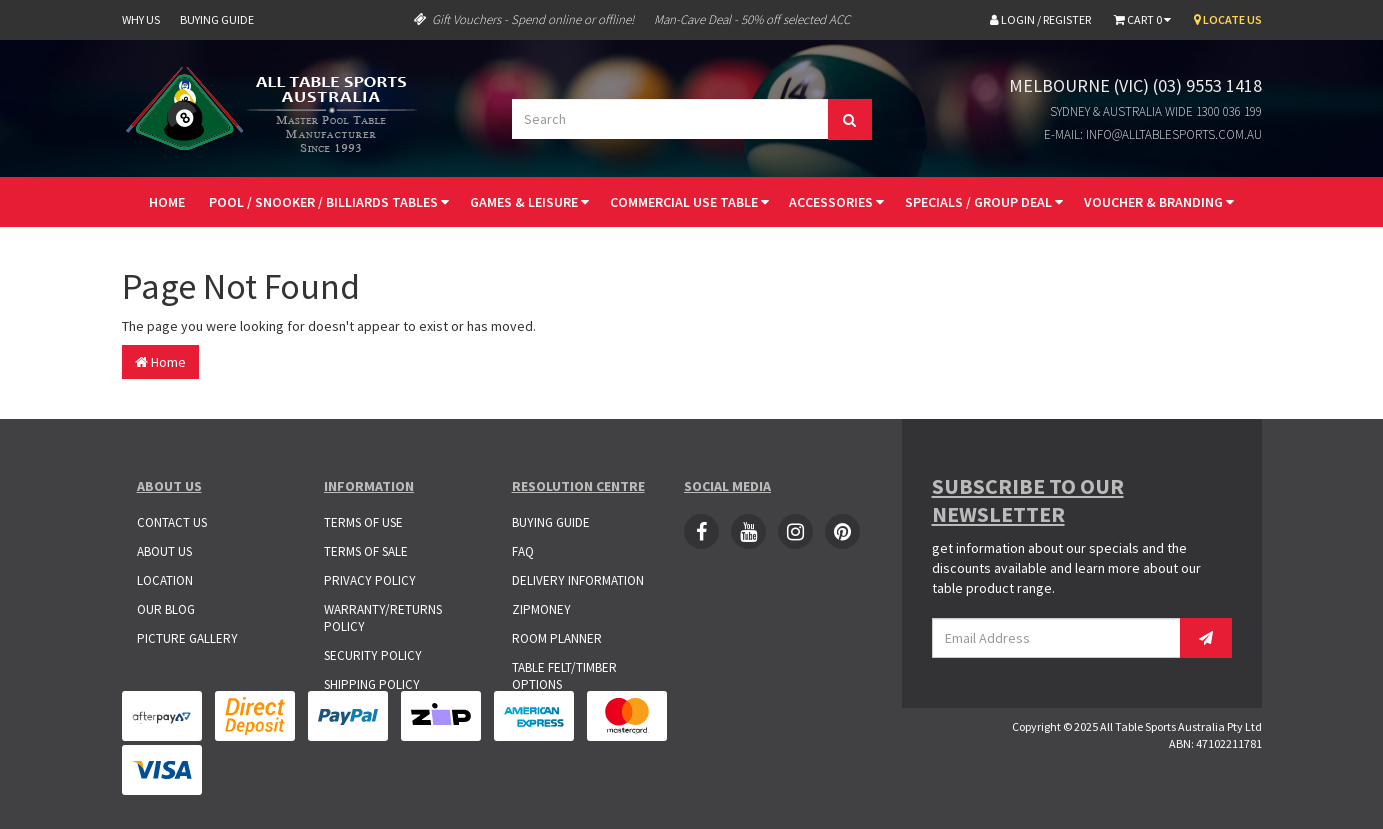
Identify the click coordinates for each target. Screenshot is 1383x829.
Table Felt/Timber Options (564, 676)
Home (167, 202)
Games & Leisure (529, 202)
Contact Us (172, 522)
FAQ (523, 551)
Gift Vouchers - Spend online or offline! (524, 19)
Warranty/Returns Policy (383, 618)
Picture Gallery (187, 638)
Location (165, 580)
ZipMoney (541, 609)
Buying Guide (217, 19)
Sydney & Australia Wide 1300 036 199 (1156, 111)
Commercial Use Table (689, 202)
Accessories (836, 202)
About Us (164, 551)
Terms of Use (363, 522)
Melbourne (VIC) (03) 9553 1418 (1135, 85)
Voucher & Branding (1159, 202)
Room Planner (557, 638)
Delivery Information (578, 580)
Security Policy (373, 655)
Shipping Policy (372, 684)
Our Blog (166, 609)
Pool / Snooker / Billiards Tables (329, 202)
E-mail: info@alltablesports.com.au (1153, 134)
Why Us (141, 19)
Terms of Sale (366, 551)
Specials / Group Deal (984, 202)
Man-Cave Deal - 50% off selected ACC (752, 19)
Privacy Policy (370, 580)
